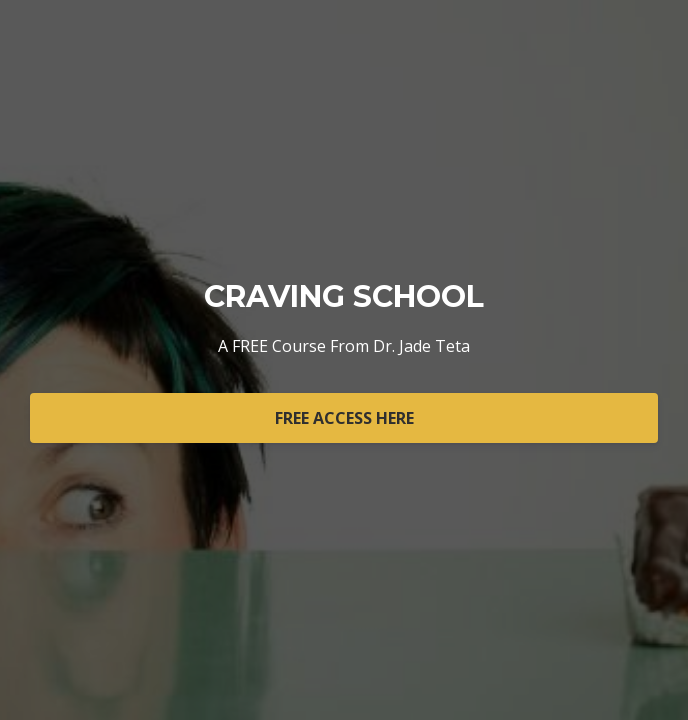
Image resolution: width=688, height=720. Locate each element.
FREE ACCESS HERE (344, 418)
